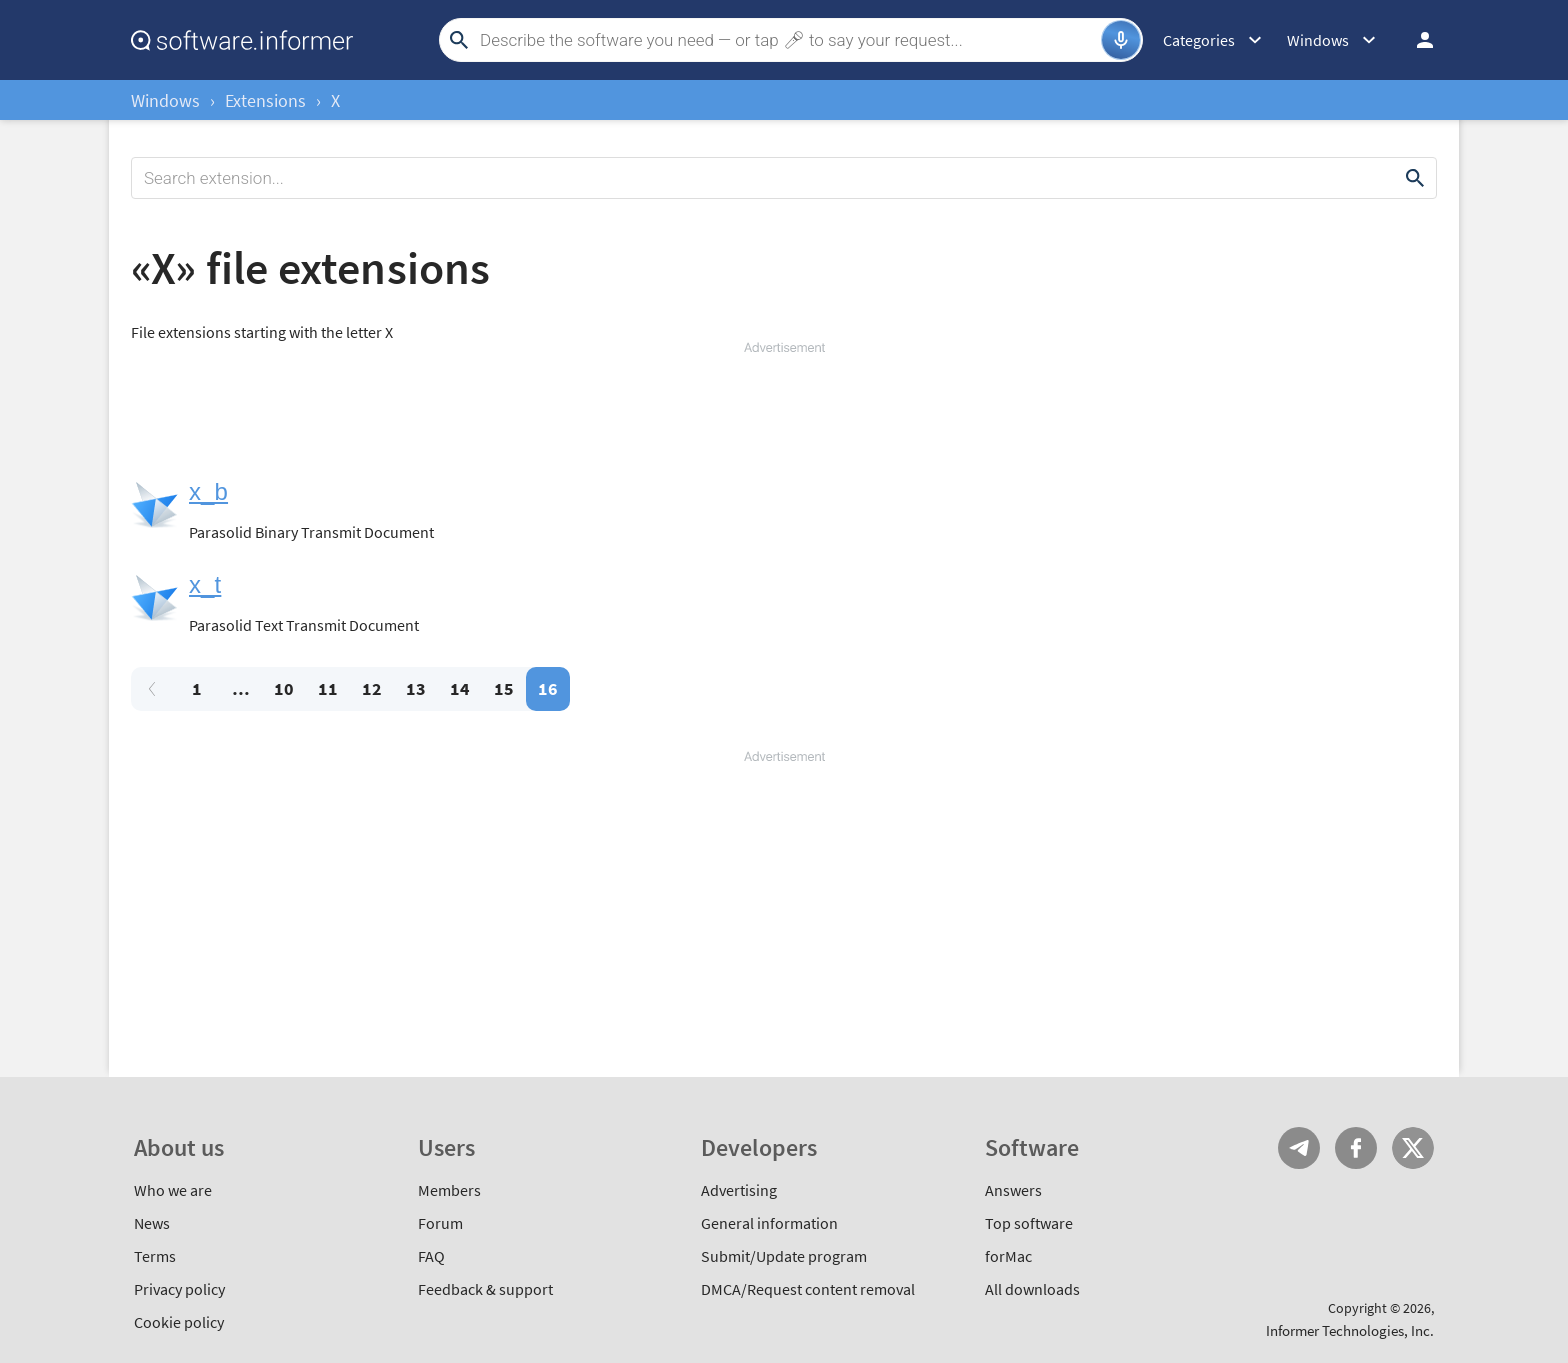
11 (328, 688)
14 (460, 688)
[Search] (788, 40)
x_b (208, 491)
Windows (165, 100)
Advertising (739, 1190)
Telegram (1299, 1148)
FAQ (431, 1256)
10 (284, 688)
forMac (1008, 1256)
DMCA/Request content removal (808, 1289)
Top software (1029, 1223)
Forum (440, 1223)
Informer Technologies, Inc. (1350, 1330)
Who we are (173, 1190)
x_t (205, 584)
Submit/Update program (784, 1256)
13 (416, 688)
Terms (155, 1256)
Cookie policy (179, 1322)
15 (504, 688)
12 (372, 688)
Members (449, 1190)
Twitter (1413, 1148)
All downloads (1032, 1289)
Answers (1013, 1190)
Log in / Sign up (1416, 40)
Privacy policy (179, 1289)
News (152, 1223)
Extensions (265, 100)
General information (769, 1223)
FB (1356, 1148)
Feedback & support (485, 1289)
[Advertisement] (784, 417)
